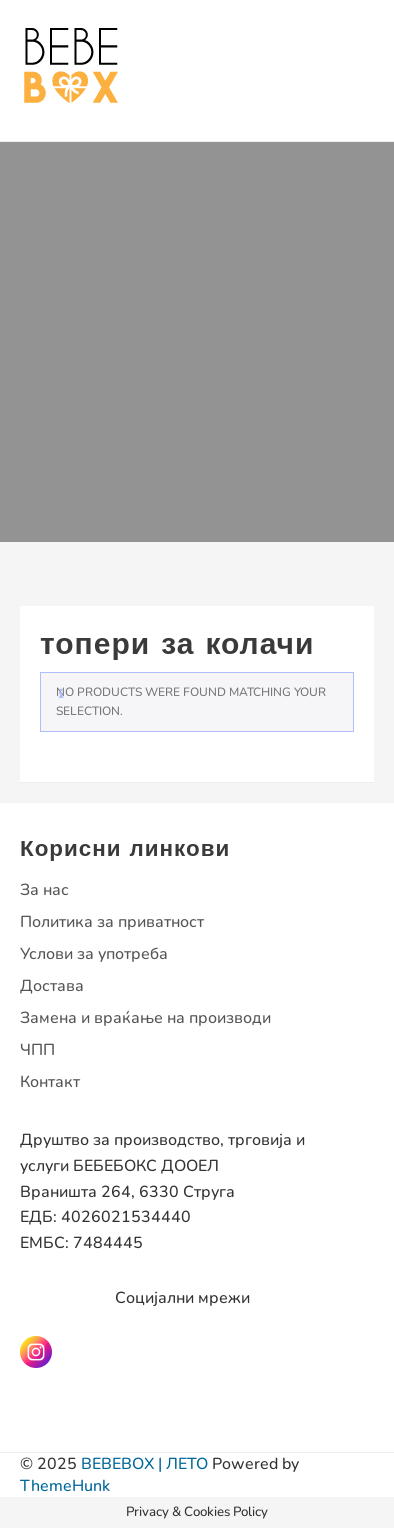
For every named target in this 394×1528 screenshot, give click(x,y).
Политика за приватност (112, 922)
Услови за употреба (94, 954)
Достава (52, 986)
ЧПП (37, 1050)
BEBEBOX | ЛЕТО (144, 1464)
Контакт (50, 1082)
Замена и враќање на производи (145, 1018)
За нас (44, 890)
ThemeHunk (65, 1486)
